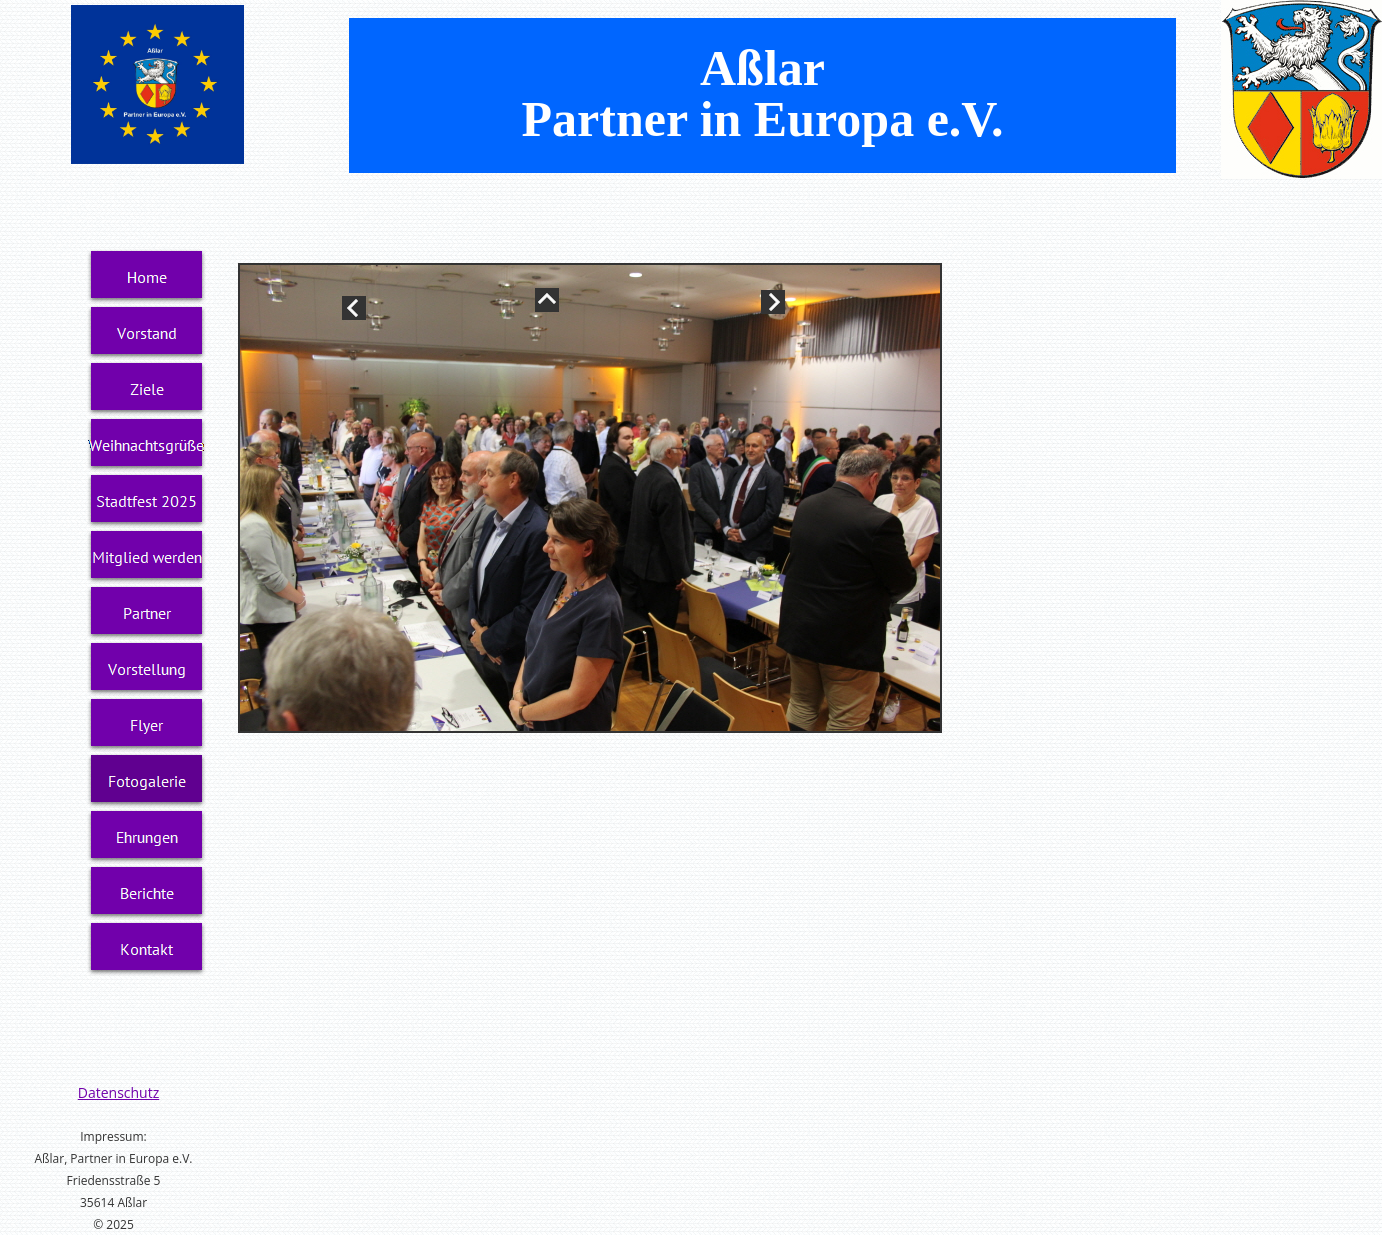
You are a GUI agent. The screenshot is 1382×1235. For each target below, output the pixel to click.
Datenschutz (118, 1092)
